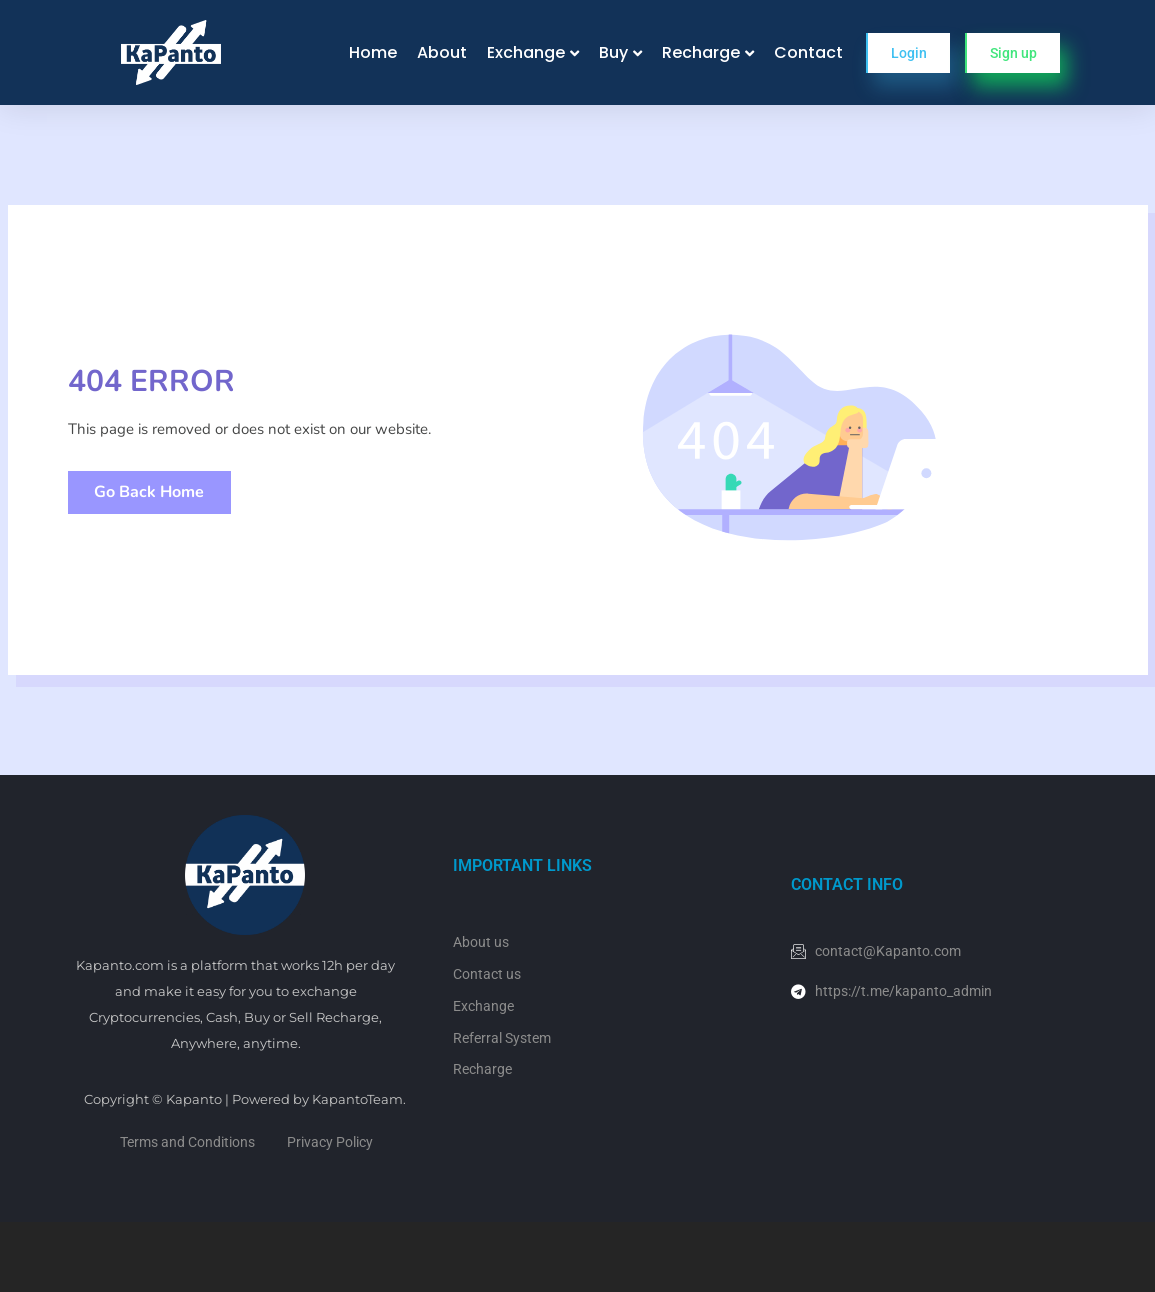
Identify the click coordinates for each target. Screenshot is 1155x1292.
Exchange (526, 52)
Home (373, 52)
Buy (613, 52)
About (442, 52)
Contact (808, 52)
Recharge (701, 52)
